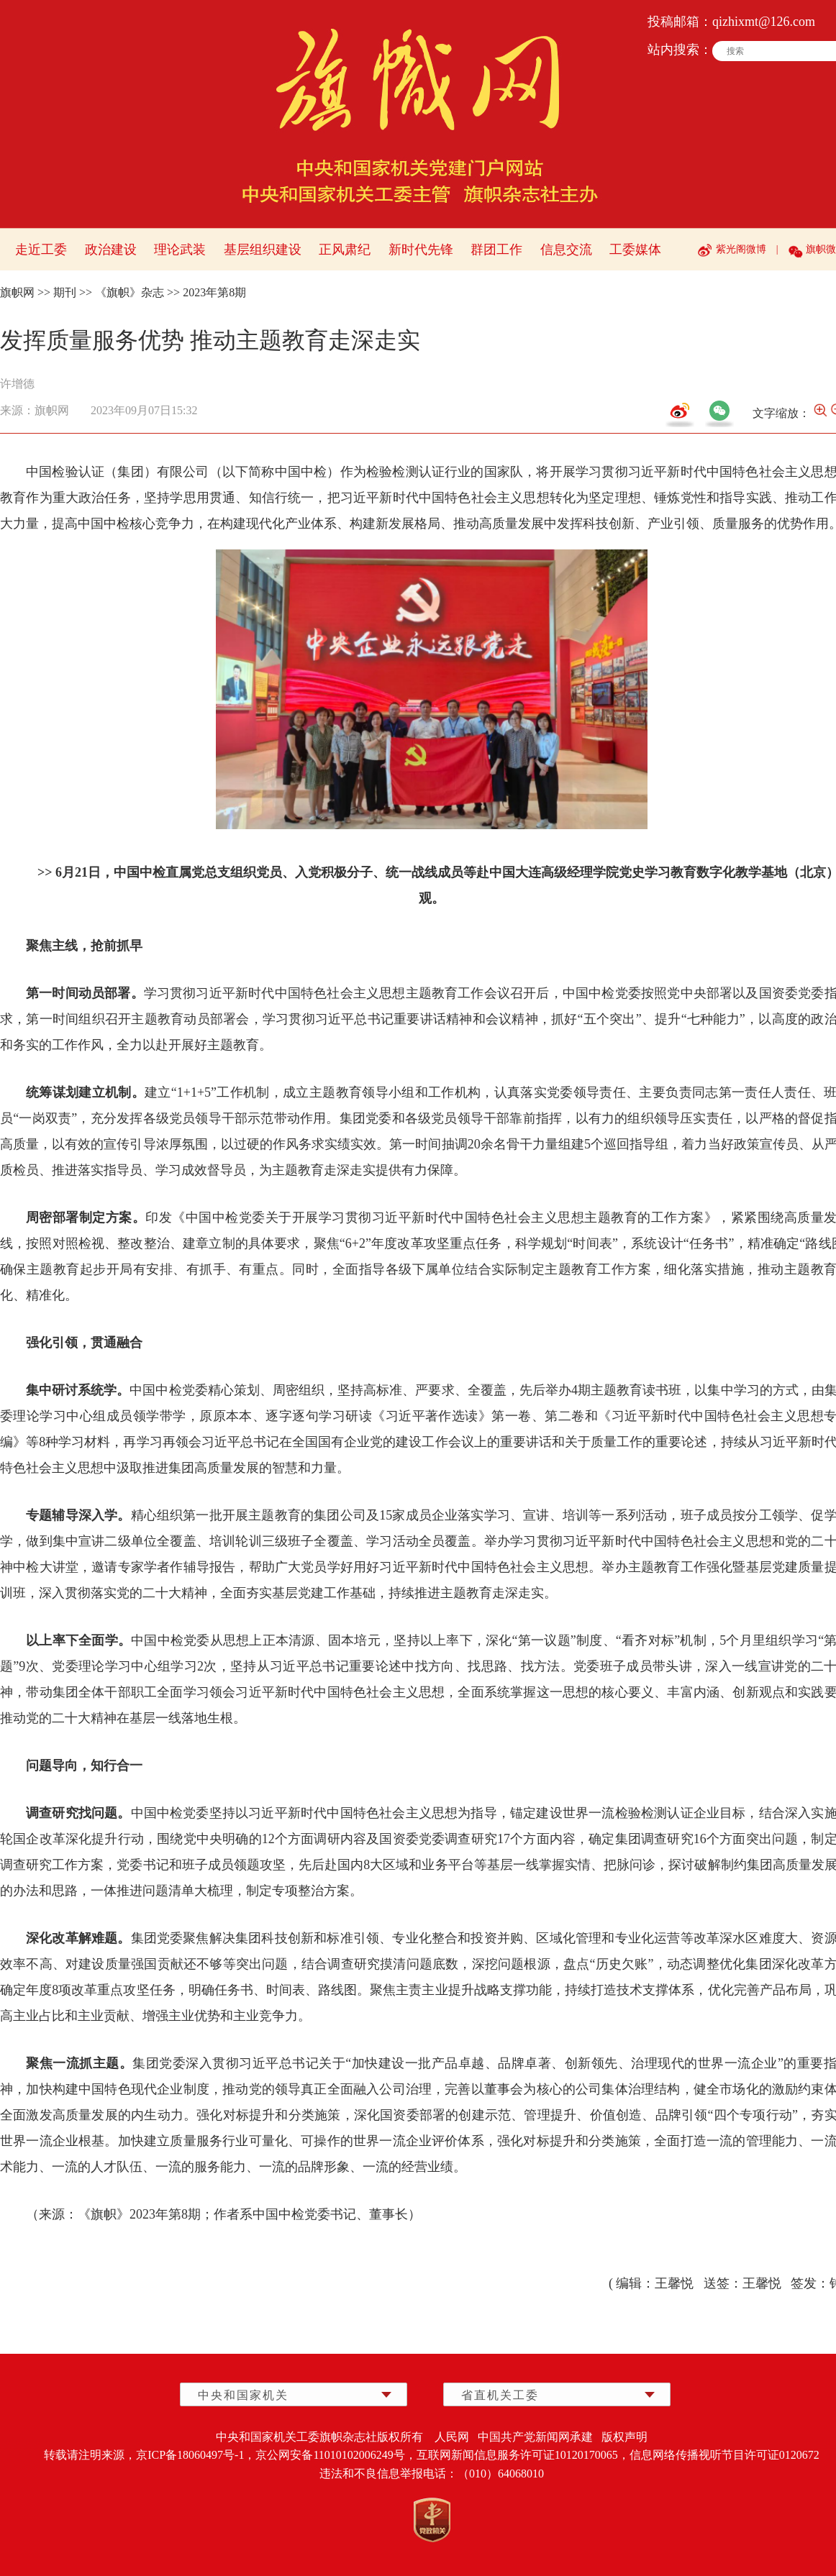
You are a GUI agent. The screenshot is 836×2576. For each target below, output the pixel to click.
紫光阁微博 (741, 249)
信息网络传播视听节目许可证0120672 (724, 2455)
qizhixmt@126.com (763, 21)
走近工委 (41, 249)
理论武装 (180, 249)
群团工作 (496, 249)
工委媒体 (635, 249)
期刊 (64, 292)
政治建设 (111, 249)
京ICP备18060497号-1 (190, 2455)
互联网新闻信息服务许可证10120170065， (523, 2455)
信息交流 (566, 249)
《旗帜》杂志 (129, 292)
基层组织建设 (262, 249)
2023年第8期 (214, 292)
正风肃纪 (345, 249)
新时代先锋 (421, 249)
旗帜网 (17, 292)
